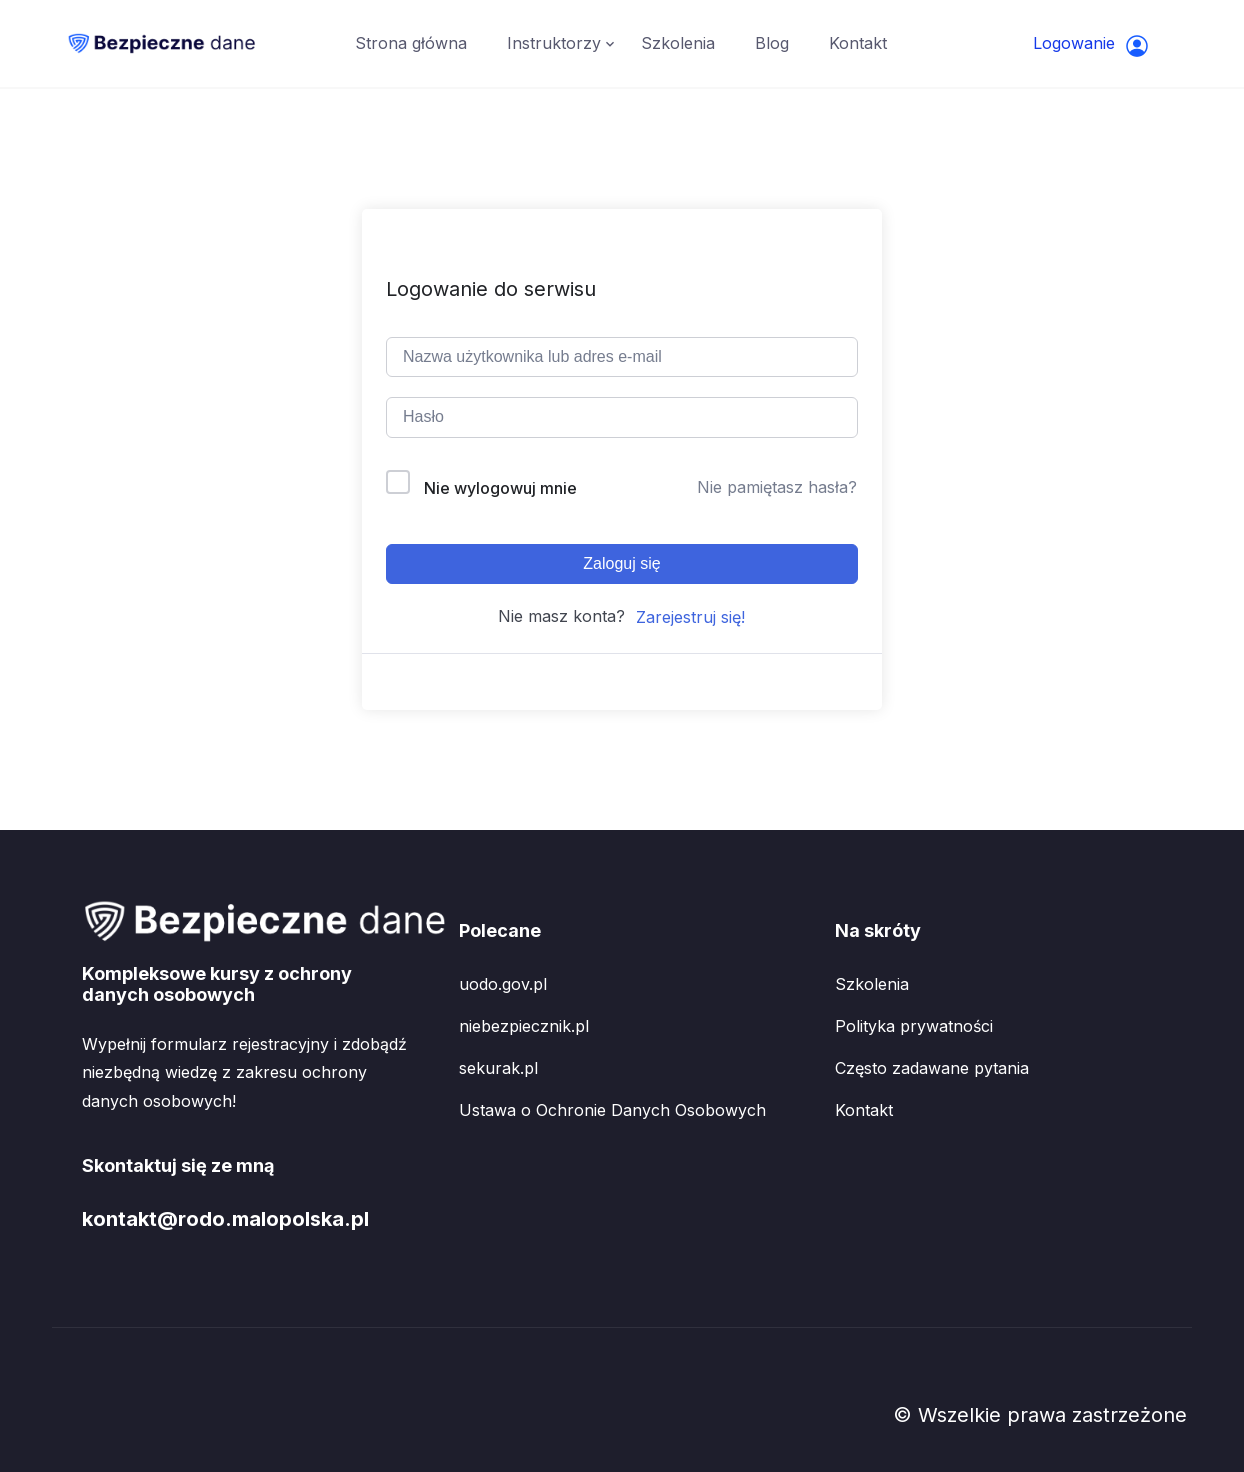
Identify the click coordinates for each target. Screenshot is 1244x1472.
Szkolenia (678, 43)
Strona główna (411, 43)
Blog (772, 43)
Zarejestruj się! (690, 617)
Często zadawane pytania (932, 1068)
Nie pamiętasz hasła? (777, 487)
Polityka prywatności (914, 1026)
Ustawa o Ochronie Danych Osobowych (612, 1110)
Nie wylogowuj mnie (500, 488)
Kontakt (858, 43)
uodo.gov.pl (503, 984)
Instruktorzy (554, 43)
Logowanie (1091, 45)
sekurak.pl (498, 1068)
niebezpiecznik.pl (524, 1026)
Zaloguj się (621, 563)
